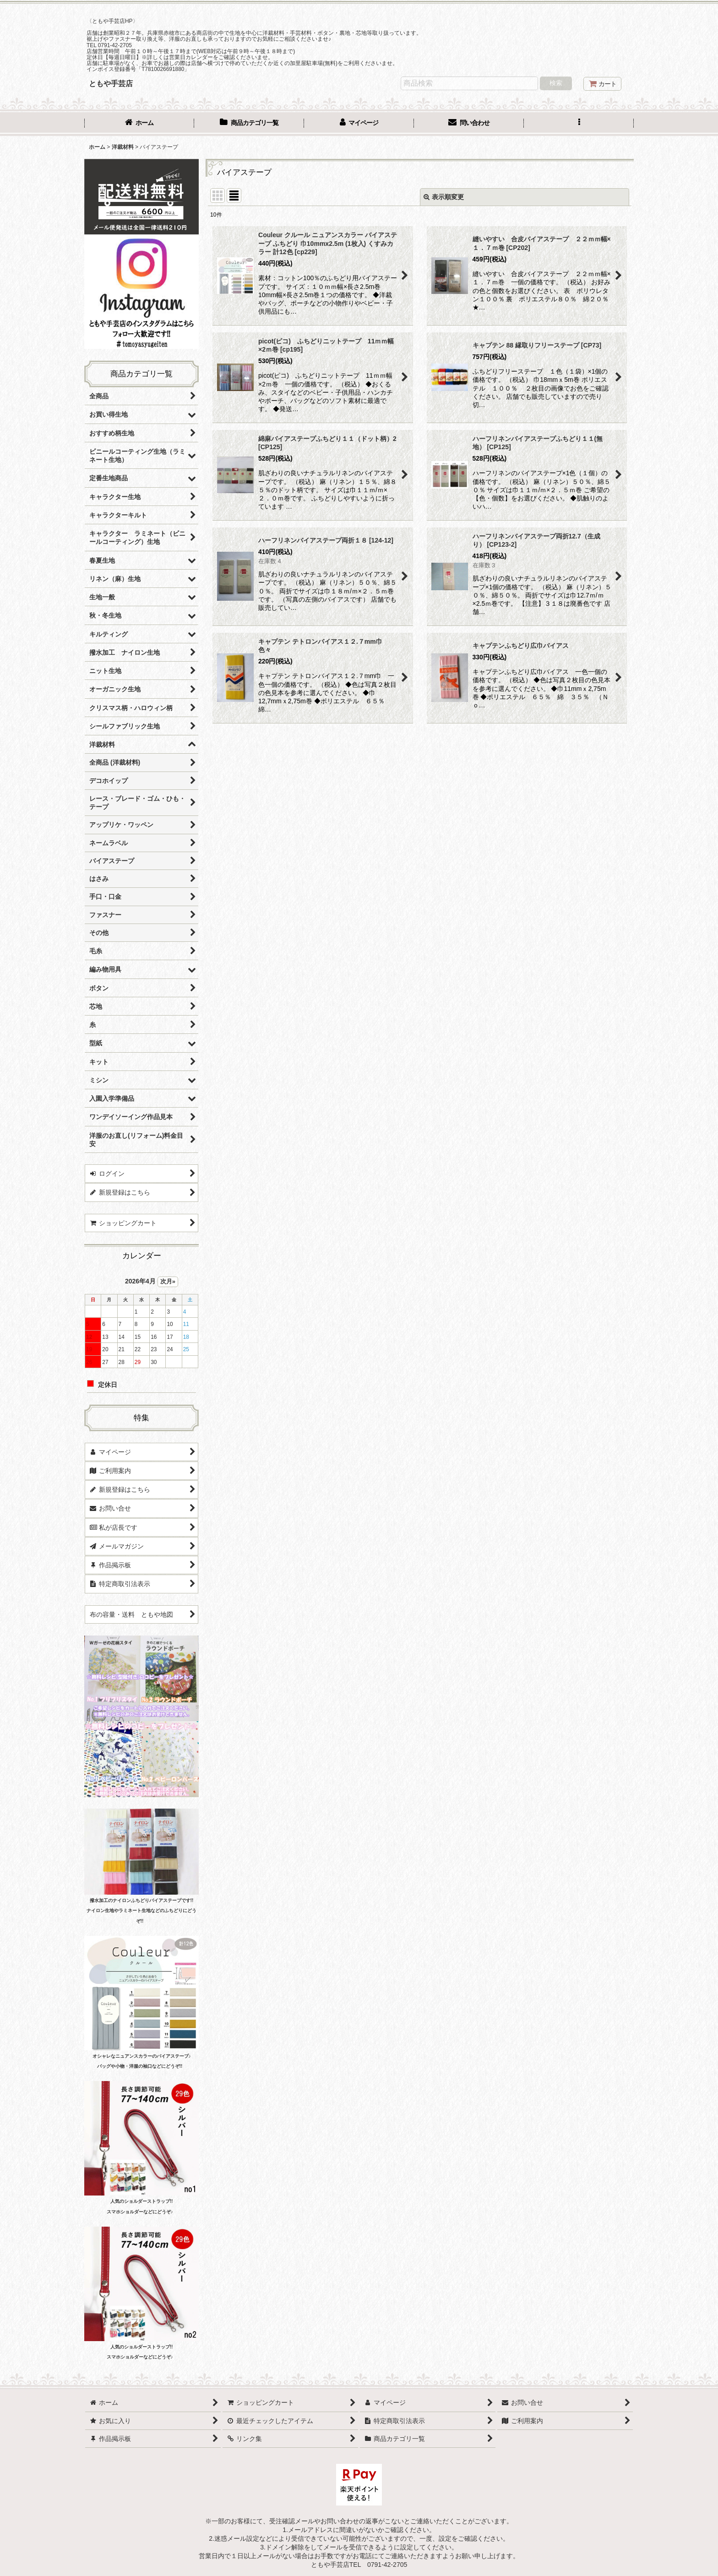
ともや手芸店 (111, 83)
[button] (579, 124)
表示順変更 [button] (444, 197)
